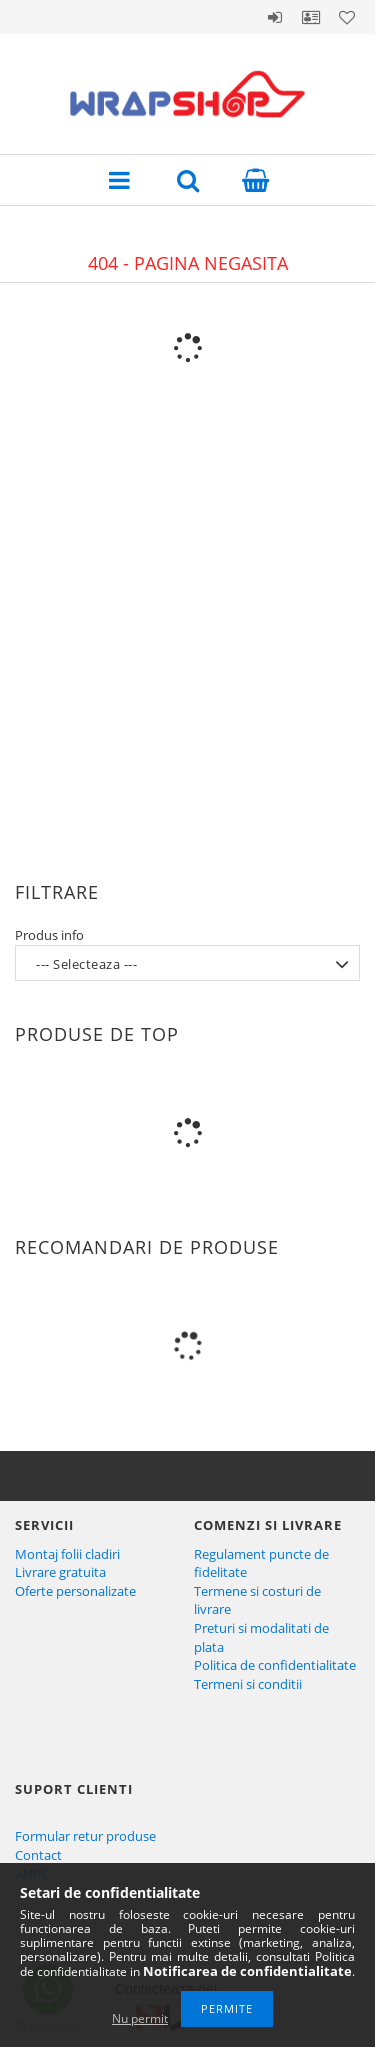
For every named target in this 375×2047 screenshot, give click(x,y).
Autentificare (275, 17)
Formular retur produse (85, 1836)
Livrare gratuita (60, 1572)
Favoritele (347, 17)
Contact (38, 1855)
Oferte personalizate (75, 1591)
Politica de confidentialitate (275, 1665)
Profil (311, 17)
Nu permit (140, 2018)
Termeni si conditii (248, 1684)
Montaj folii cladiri (67, 1554)
